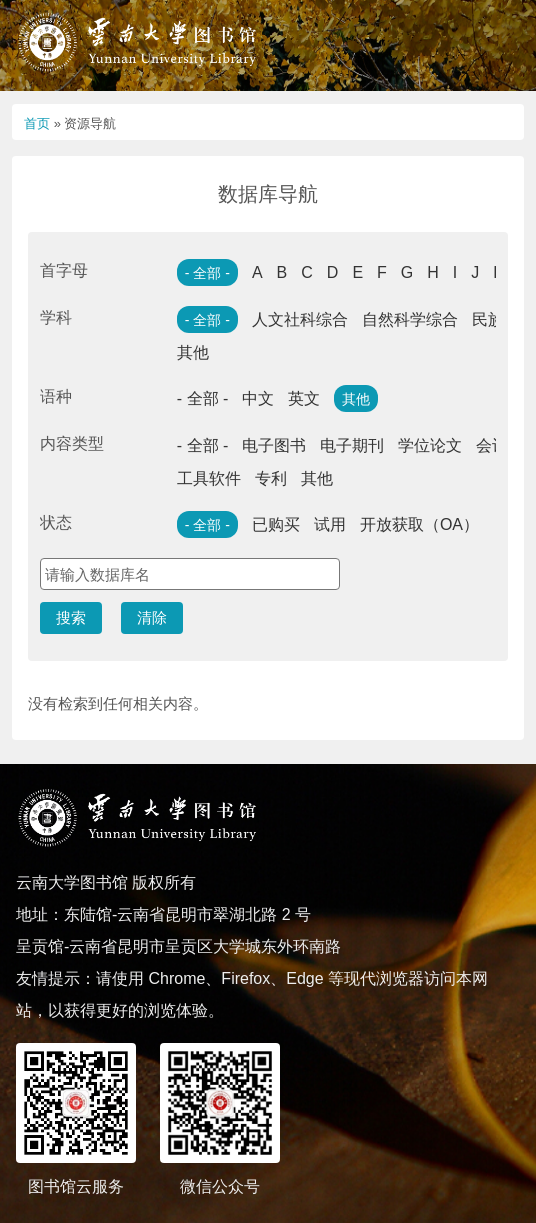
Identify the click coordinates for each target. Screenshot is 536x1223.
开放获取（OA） (419, 524)
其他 (193, 352)
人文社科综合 (300, 319)
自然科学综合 (410, 319)
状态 (56, 522)
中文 (258, 398)
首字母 (64, 270)
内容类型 (72, 443)
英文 (304, 398)
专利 (271, 478)
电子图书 (274, 445)
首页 (37, 123)
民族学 (496, 319)
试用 (330, 524)
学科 (56, 317)
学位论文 (430, 445)
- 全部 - (207, 273)
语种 (56, 396)
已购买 (276, 524)
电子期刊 (352, 445)
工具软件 (209, 478)
